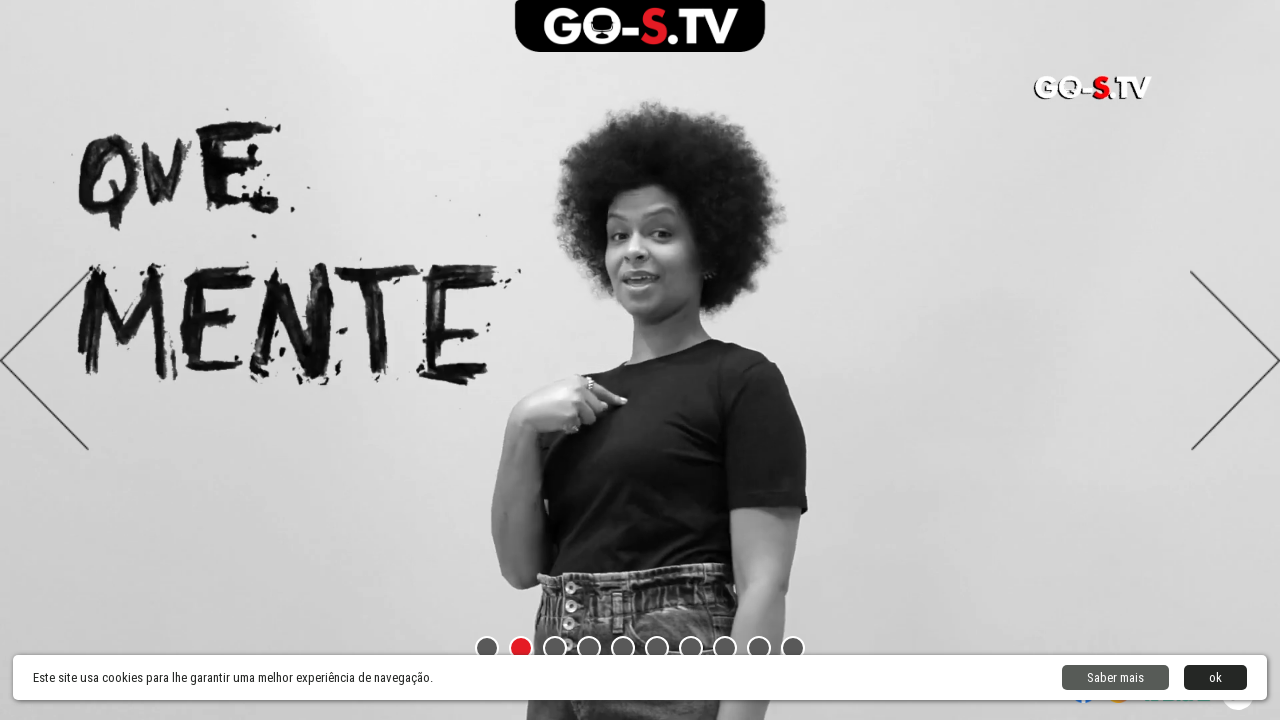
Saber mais (1115, 677)
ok (1215, 677)
